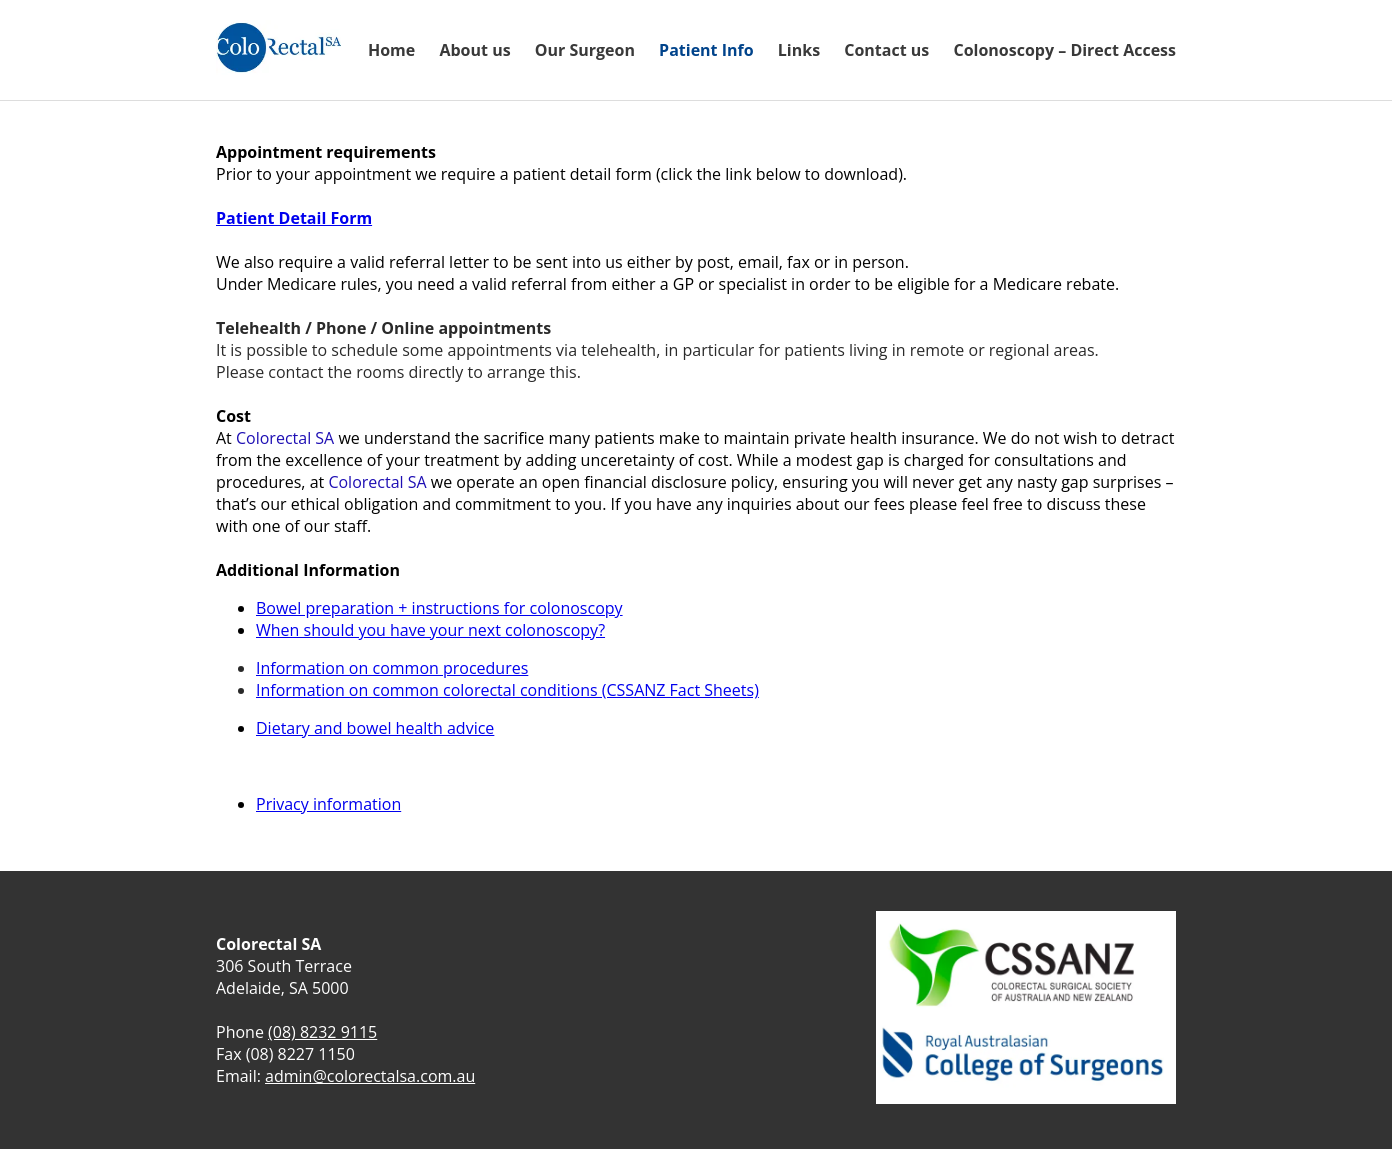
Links (799, 50)
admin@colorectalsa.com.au (370, 1076)
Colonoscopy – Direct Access (1064, 50)
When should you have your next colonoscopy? (430, 630)
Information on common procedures (392, 668)
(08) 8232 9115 (322, 1032)
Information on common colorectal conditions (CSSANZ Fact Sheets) (507, 690)
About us (474, 50)
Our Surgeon (585, 50)
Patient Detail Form (294, 218)
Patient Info (706, 50)
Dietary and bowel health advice (375, 728)
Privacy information (328, 804)
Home (391, 50)
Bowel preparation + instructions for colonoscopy (439, 608)
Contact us (886, 50)
